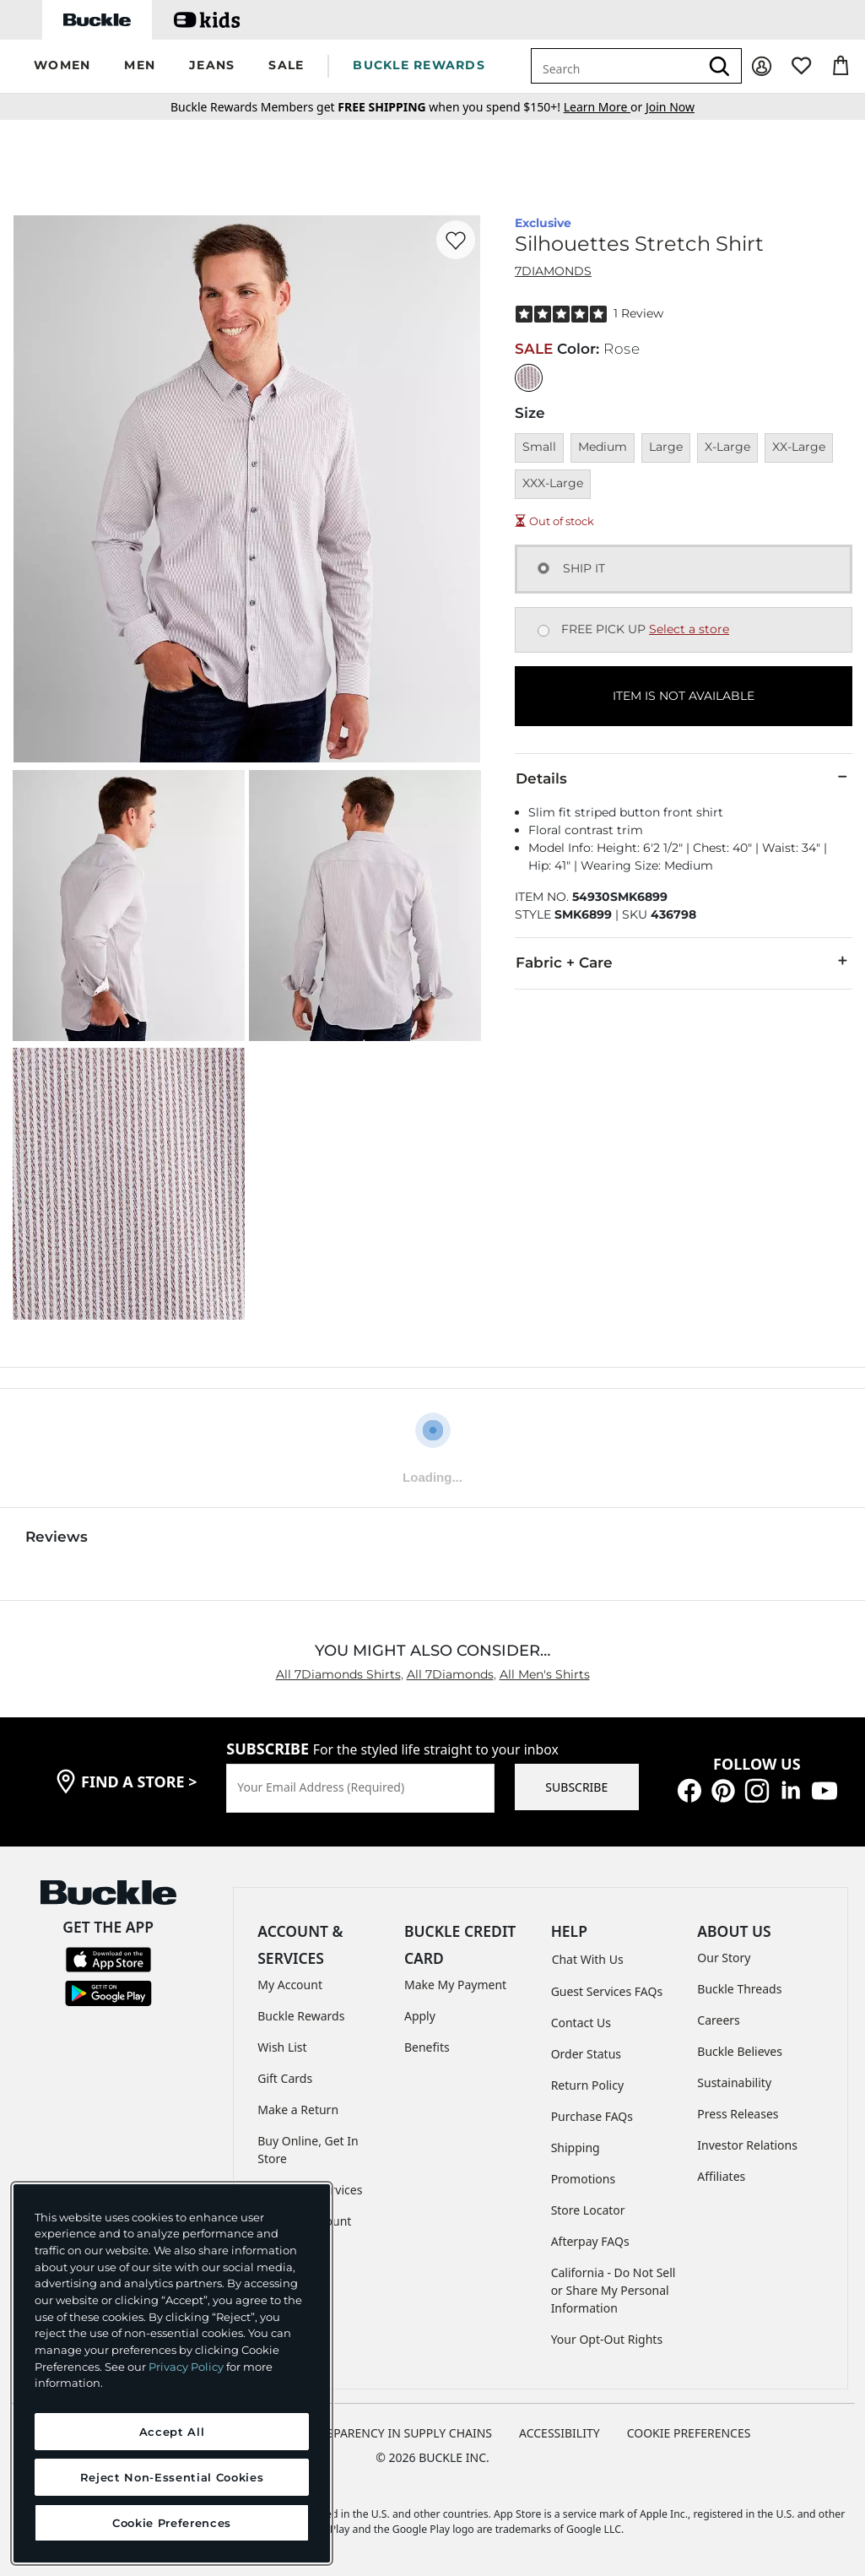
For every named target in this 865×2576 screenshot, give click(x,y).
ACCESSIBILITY (559, 2433)
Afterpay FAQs (590, 2241)
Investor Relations (747, 2145)
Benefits (427, 2047)
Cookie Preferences (689, 2433)
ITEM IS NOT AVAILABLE (683, 695)
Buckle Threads (739, 1989)
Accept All (172, 2431)
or (605, 107)
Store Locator (588, 2210)
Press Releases (737, 2114)
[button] (62, 66)
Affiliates (721, 2176)
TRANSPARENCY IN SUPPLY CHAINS (394, 2433)
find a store (139, 1781)
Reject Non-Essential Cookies (171, 2477)
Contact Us (581, 2023)
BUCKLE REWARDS (419, 65)
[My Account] (761, 66)
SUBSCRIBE (576, 1787)
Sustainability (734, 2082)
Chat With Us (588, 1959)
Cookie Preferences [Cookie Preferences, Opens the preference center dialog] (171, 2523)
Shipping (575, 2147)
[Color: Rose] (528, 378)
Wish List (281, 2047)
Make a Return (297, 2109)
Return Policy (587, 2085)
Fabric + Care (683, 961)
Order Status (586, 2054)
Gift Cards (284, 2078)
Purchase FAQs (592, 2116)
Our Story (723, 1958)
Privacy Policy (186, 2366)
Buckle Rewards (300, 2016)
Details (683, 777)
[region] (172, 2373)
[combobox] (615, 66)
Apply (419, 2016)
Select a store (689, 629)
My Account (289, 1985)
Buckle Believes (739, 2051)
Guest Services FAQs (606, 1991)
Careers (718, 2020)
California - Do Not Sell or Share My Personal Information (613, 2290)
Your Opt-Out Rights (607, 2339)
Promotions (583, 2179)
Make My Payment (455, 1985)
